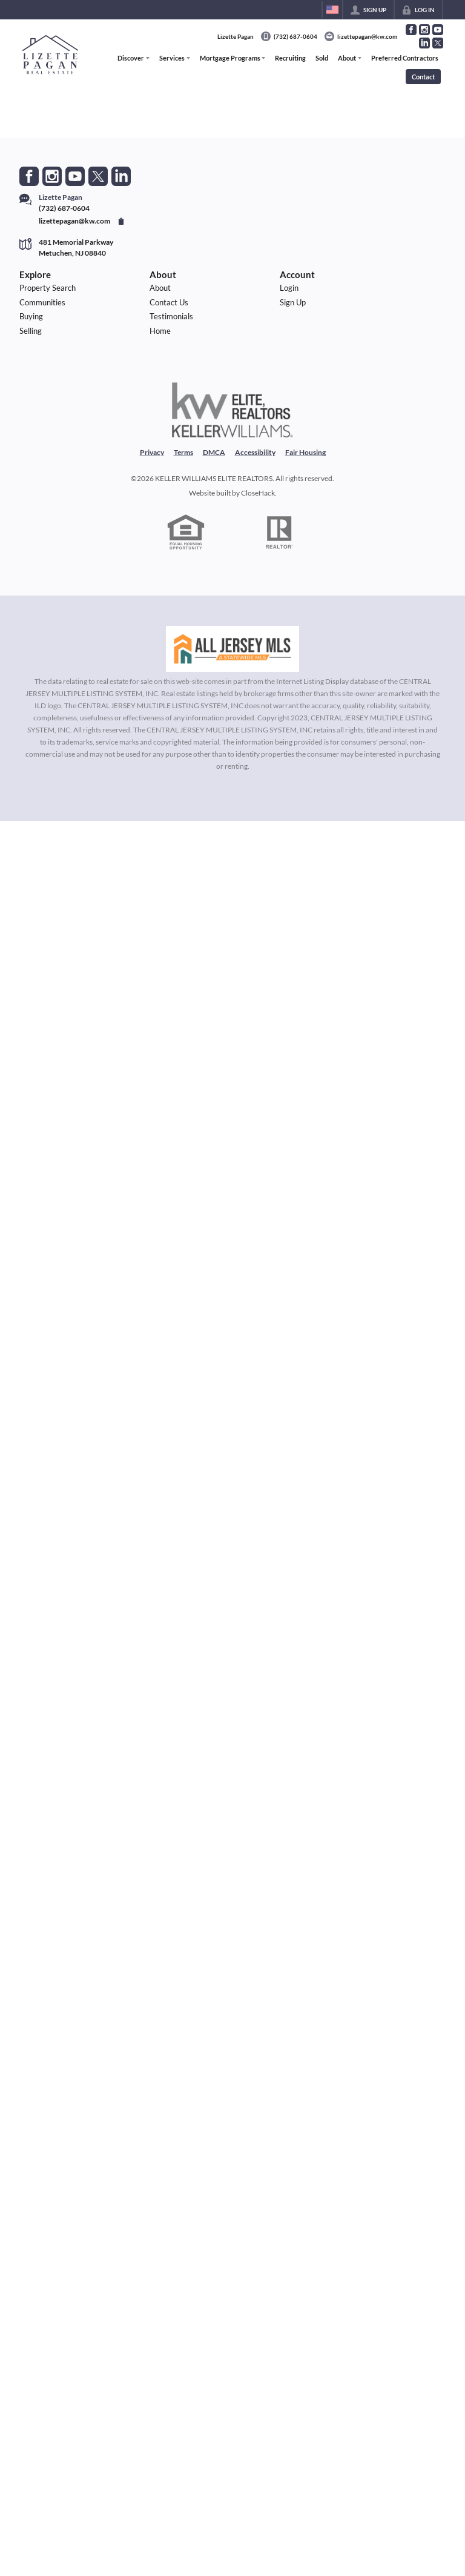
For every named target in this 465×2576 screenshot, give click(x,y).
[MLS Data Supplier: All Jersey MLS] (232, 649)
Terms (183, 452)
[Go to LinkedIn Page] (424, 43)
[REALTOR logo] (279, 532)
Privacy (152, 452)
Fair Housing (305, 452)
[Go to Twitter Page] (437, 43)
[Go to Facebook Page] (411, 29)
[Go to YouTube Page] (437, 29)
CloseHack (258, 492)
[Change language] (332, 9)
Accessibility (255, 452)
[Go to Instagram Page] (424, 29)
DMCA (214, 452)
